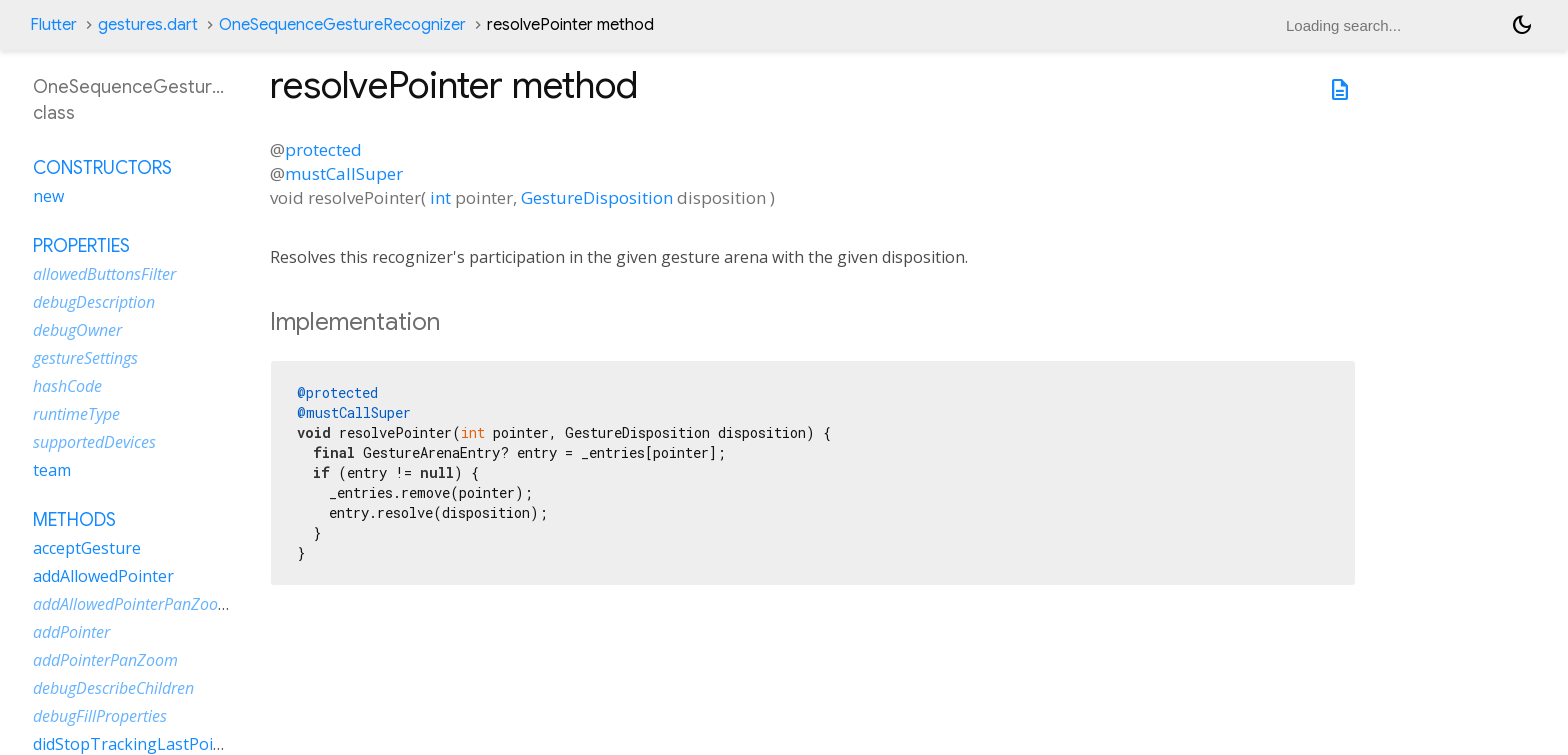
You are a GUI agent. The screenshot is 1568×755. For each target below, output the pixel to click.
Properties (81, 246)
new (48, 196)
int (440, 197)
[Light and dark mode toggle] (1522, 25)
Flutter (53, 25)
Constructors (102, 168)
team (52, 470)
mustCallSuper (344, 173)
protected (323, 149)
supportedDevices (94, 442)
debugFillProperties (100, 716)
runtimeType (76, 414)
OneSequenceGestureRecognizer (342, 25)
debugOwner (77, 330)
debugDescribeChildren (113, 688)
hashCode (67, 386)
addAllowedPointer (103, 576)
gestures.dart (148, 25)
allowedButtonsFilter (104, 274)
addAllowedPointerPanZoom (132, 604)
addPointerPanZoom (105, 660)
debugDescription (94, 302)
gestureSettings (85, 358)
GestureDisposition (597, 197)
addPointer (71, 632)
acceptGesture (87, 548)
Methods (74, 520)
